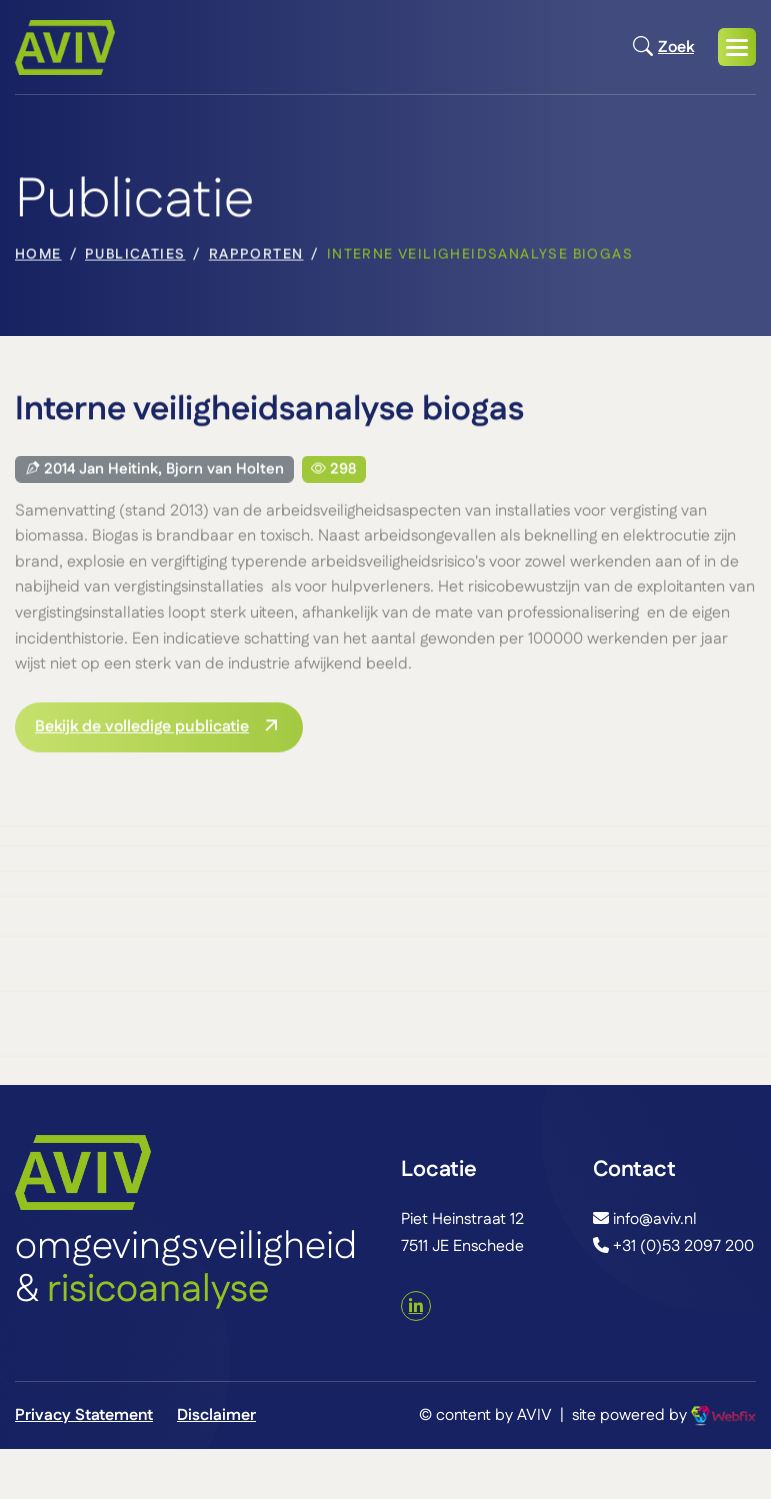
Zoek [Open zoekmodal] (663, 47)
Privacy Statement (84, 1415)
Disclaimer (216, 1415)
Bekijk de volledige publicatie (142, 728)
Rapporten (256, 257)
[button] (737, 47)
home (38, 257)
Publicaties (135, 257)
